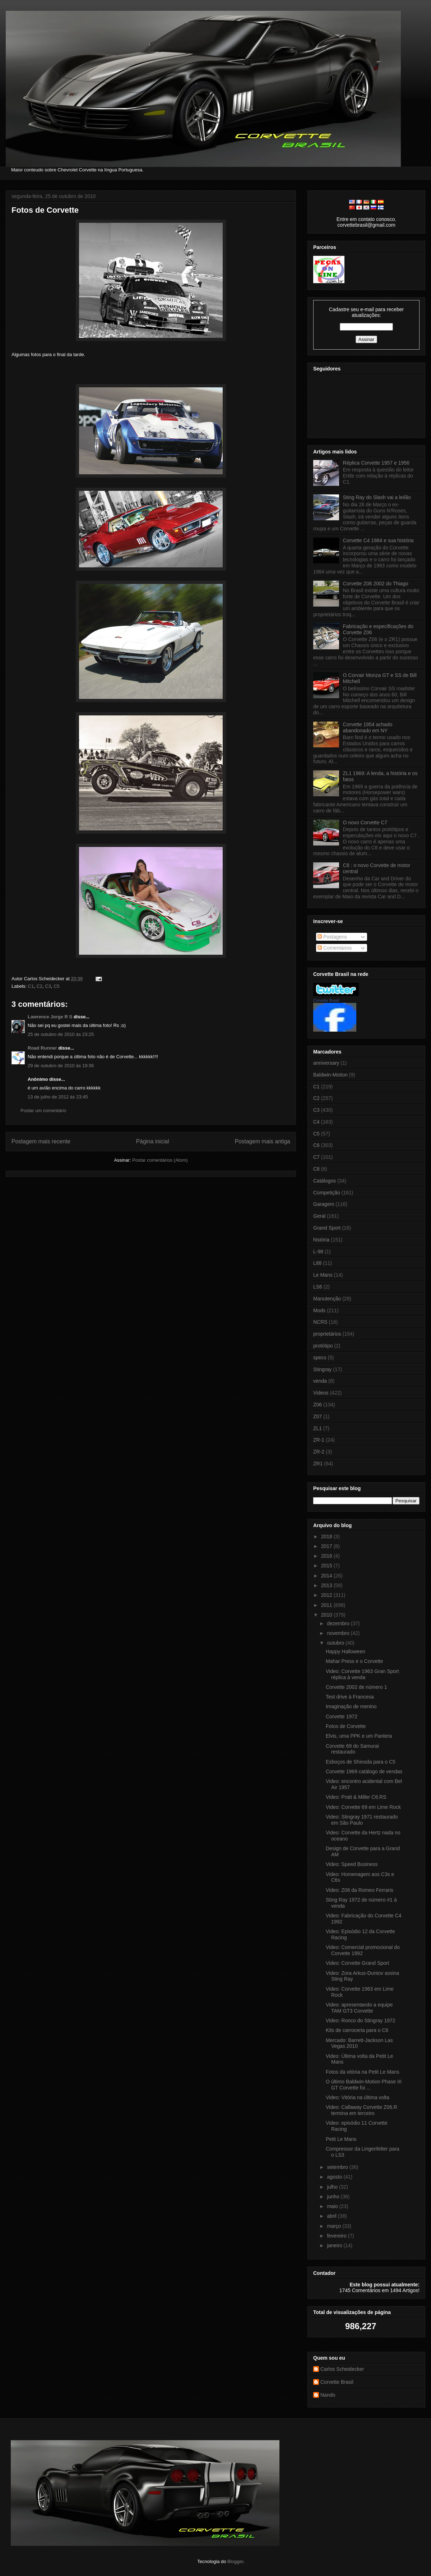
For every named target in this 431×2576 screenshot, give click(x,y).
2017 (327, 1546)
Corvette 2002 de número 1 (356, 1687)
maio (333, 2206)
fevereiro (337, 2236)
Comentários (335, 948)
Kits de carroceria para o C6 (357, 2030)
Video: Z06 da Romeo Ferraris (359, 1890)
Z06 (317, 1404)
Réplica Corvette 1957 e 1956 (376, 463)
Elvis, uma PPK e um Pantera (359, 1736)
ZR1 (318, 1463)
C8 (316, 1169)
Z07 (317, 1416)
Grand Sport (326, 1228)
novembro (339, 1633)
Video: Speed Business (352, 1864)
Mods (319, 1310)
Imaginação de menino (351, 1706)
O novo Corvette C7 (365, 822)
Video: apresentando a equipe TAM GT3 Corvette (359, 2008)
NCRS (320, 1322)
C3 (48, 986)
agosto (335, 2177)
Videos (321, 1393)
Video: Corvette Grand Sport (357, 1963)
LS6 (317, 1287)
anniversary (326, 1063)
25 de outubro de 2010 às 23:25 (61, 1034)
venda (320, 1381)
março (334, 2226)
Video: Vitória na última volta (357, 2097)
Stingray (322, 1369)
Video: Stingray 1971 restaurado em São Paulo (362, 1820)
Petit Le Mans (341, 2139)
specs (319, 1357)
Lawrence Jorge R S (50, 1016)
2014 (327, 1576)
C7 (316, 1157)
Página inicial (152, 1141)
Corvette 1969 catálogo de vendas (364, 1771)
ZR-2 (318, 1452)
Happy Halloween (345, 1651)
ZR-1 (318, 1440)
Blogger (235, 2561)
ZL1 (317, 1428)
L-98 (318, 1251)
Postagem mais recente (40, 1141)
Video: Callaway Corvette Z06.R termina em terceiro (361, 2110)
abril (332, 2216)
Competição (326, 1192)
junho (333, 2196)
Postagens (332, 937)
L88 (317, 1263)
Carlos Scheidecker (342, 2369)
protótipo (323, 1346)
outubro (336, 1643)
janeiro (335, 2245)
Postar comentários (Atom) (160, 1160)
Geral (319, 1216)
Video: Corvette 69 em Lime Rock (363, 1807)
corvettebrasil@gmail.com (366, 225)
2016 (327, 1556)
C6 (316, 1145)
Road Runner (42, 1048)
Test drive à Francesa (350, 1697)
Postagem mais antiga (262, 1141)
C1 (31, 986)
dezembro (339, 1623)
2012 (327, 1595)
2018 (327, 1536)
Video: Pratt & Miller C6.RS (356, 1797)
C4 (316, 1122)
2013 (327, 1585)
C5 (57, 986)
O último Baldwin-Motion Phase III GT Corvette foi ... (364, 2085)
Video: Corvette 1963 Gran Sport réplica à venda (362, 1674)
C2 (39, 986)
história (321, 1240)
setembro (338, 2167)
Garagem (323, 1204)
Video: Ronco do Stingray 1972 (360, 2020)
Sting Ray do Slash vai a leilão (377, 497)
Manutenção (327, 1298)
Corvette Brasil (326, 1000)
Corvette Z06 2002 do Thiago (375, 583)
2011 (327, 1605)
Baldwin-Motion (330, 1075)
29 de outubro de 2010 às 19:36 (61, 1065)
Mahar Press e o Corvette (354, 1661)
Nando (327, 2395)
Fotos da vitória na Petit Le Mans (362, 2072)
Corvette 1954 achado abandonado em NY (368, 727)
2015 (327, 1565)
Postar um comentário (43, 1110)
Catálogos (324, 1181)
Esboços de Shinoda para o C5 (360, 1762)
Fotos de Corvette (45, 210)
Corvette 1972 (341, 1716)
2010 (327, 1615)
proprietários (327, 1334)
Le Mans (323, 1275)
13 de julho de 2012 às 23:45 (58, 1097)
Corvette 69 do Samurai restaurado (352, 1749)
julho (333, 2187)
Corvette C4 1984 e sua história (378, 540)
